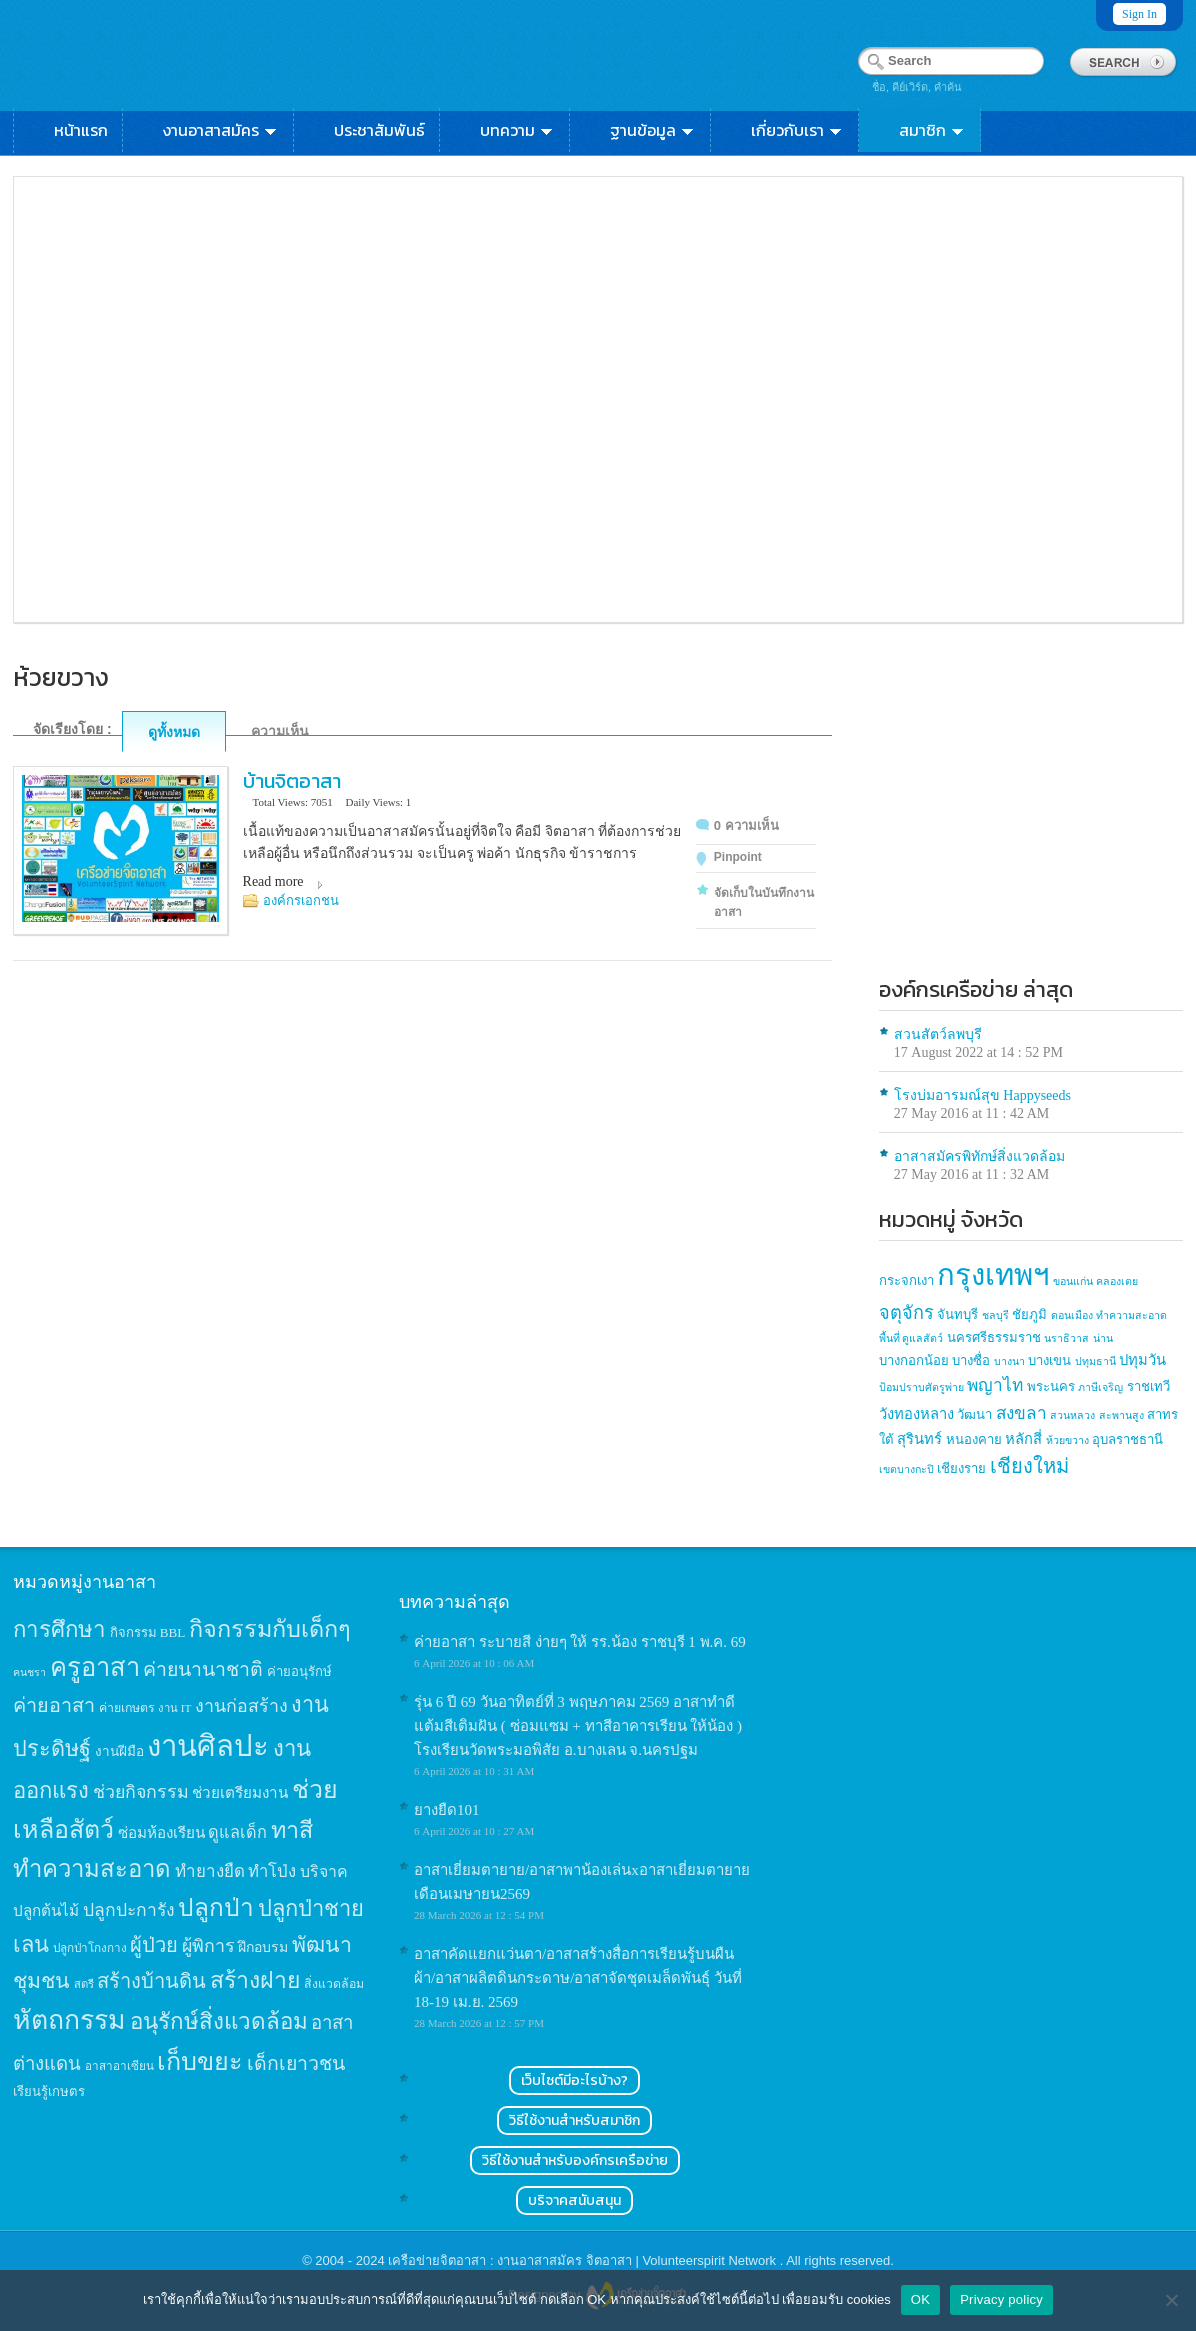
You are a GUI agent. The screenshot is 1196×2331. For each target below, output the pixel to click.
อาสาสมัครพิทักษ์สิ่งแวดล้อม (979, 1156)
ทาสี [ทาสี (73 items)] (292, 1830)
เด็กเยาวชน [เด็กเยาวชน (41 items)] (296, 2063)
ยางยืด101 (447, 1810)
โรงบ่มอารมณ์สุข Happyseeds (982, 1095)
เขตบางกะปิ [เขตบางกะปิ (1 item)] (906, 1469)
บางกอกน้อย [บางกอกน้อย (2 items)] (914, 1360)
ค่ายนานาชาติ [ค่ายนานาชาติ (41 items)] (203, 1669)
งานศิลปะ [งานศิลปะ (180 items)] (208, 1746)
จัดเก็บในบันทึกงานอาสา (764, 902)
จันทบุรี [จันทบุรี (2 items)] (957, 1314)
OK (920, 2299)
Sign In (1139, 14)
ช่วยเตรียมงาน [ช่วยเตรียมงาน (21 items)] (240, 1792)
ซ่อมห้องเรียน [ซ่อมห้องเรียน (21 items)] (161, 1832)
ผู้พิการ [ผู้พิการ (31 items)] (208, 1946)
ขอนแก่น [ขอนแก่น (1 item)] (1073, 1281)
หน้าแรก (81, 130)
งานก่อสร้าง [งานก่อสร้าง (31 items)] (241, 1706)
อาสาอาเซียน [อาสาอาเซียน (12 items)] (119, 2066)
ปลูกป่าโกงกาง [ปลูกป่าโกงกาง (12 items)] (90, 1948)
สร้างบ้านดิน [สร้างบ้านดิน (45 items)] (151, 1981)
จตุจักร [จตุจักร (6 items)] (906, 1313)
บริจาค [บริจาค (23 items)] (324, 1871)
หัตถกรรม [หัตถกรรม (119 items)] (69, 2020)
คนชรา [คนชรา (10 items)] (29, 1672)
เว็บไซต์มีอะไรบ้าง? (574, 2080)
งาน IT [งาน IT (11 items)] (174, 1708)
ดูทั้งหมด (174, 732)
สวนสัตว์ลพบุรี (938, 1034)
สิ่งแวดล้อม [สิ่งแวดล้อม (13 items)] (334, 1984)
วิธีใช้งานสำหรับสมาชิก (574, 2120)
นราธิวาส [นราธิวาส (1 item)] (1066, 1338)
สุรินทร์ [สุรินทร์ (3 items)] (919, 1439)
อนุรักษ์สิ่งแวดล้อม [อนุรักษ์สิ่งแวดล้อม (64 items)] (219, 2021)
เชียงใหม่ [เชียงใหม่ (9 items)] (1029, 1466)
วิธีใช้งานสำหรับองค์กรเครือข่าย (575, 2160)
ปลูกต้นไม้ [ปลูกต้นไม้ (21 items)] (46, 1910)
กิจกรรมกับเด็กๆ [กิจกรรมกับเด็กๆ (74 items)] (270, 1629)
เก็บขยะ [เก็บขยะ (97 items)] (200, 2061)
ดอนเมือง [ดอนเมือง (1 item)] (1072, 1315)
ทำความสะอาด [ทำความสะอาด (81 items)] (92, 1869)
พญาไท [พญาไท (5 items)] (995, 1385)
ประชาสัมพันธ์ (379, 130)
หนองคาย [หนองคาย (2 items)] (974, 1439)
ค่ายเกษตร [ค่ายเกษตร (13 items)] (127, 1708)
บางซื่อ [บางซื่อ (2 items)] (971, 1360)
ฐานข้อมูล (653, 130)
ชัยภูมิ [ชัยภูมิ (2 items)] (1029, 1314)
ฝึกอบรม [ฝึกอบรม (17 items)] (263, 1947)
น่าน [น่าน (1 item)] (1103, 1338)
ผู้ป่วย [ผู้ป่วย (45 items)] (154, 1945)
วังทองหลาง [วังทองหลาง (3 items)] (916, 1414)
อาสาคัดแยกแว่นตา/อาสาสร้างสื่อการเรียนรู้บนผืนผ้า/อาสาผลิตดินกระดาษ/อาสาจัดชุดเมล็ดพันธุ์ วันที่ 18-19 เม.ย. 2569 (578, 1978)
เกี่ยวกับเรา (797, 130)
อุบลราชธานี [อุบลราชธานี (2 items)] (1127, 1439)
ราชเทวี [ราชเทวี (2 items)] (1148, 1386)
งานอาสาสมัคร (221, 130)
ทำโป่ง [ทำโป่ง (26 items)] (272, 1871)
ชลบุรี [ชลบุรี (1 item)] (995, 1315)
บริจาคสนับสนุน (574, 2200)
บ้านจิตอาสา (292, 781)
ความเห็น (280, 731)
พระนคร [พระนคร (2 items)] (1051, 1386)
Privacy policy (1001, 2299)
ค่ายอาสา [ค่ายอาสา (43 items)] (54, 1705)
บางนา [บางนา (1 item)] (1009, 1361)
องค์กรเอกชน (301, 900)
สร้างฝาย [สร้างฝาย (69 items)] (255, 1980)
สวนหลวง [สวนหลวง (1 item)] (1072, 1415)
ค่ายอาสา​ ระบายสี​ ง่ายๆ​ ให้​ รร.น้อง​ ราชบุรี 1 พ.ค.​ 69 (580, 1642)
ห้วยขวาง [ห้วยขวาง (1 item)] (1067, 1440)
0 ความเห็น (746, 825)
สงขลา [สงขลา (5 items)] (1021, 1413)
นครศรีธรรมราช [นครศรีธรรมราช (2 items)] (994, 1337)
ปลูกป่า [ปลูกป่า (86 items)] (216, 1907)
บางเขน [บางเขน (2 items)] (1049, 1360)
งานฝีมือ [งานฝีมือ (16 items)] (119, 1751)
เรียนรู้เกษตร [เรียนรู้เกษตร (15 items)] (49, 2091)
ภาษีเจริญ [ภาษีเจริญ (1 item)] (1100, 1387)
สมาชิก (932, 130)
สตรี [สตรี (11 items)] (84, 1984)
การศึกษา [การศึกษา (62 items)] (59, 1629)
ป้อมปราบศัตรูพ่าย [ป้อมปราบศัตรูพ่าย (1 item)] (921, 1387)
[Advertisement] (1031, 823)
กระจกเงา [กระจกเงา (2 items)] (906, 1280)
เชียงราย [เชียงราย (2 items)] (961, 1468)
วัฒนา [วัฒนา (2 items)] (974, 1414)
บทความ (517, 130)
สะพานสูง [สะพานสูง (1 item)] (1121, 1415)
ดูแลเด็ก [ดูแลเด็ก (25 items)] (237, 1832)
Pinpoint (738, 857)
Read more (273, 881)
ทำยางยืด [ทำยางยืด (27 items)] (210, 1871)
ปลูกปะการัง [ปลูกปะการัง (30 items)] (129, 1910)
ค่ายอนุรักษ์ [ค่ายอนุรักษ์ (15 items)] (299, 1671)
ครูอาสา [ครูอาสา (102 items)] (95, 1667)
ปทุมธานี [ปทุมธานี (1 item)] (1095, 1361)
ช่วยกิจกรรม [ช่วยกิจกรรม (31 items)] (141, 1792)
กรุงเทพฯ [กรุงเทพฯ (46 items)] (993, 1275)
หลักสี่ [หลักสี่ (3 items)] (1023, 1439)
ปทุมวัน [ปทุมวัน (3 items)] (1142, 1360)
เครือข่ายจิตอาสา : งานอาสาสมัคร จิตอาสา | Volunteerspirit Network (583, 2260)
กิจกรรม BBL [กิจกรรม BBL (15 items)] (148, 1632)
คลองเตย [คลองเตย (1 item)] (1117, 1281)
